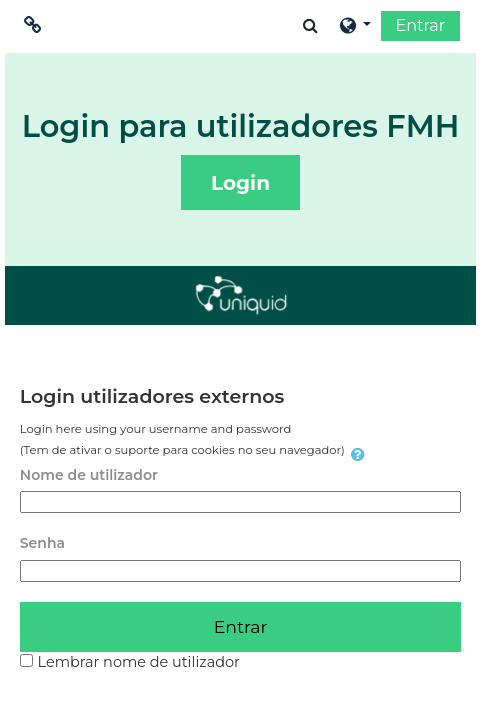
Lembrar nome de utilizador (139, 662)
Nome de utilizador (89, 475)
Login (240, 183)
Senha (42, 543)
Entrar (421, 25)
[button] (310, 25)
